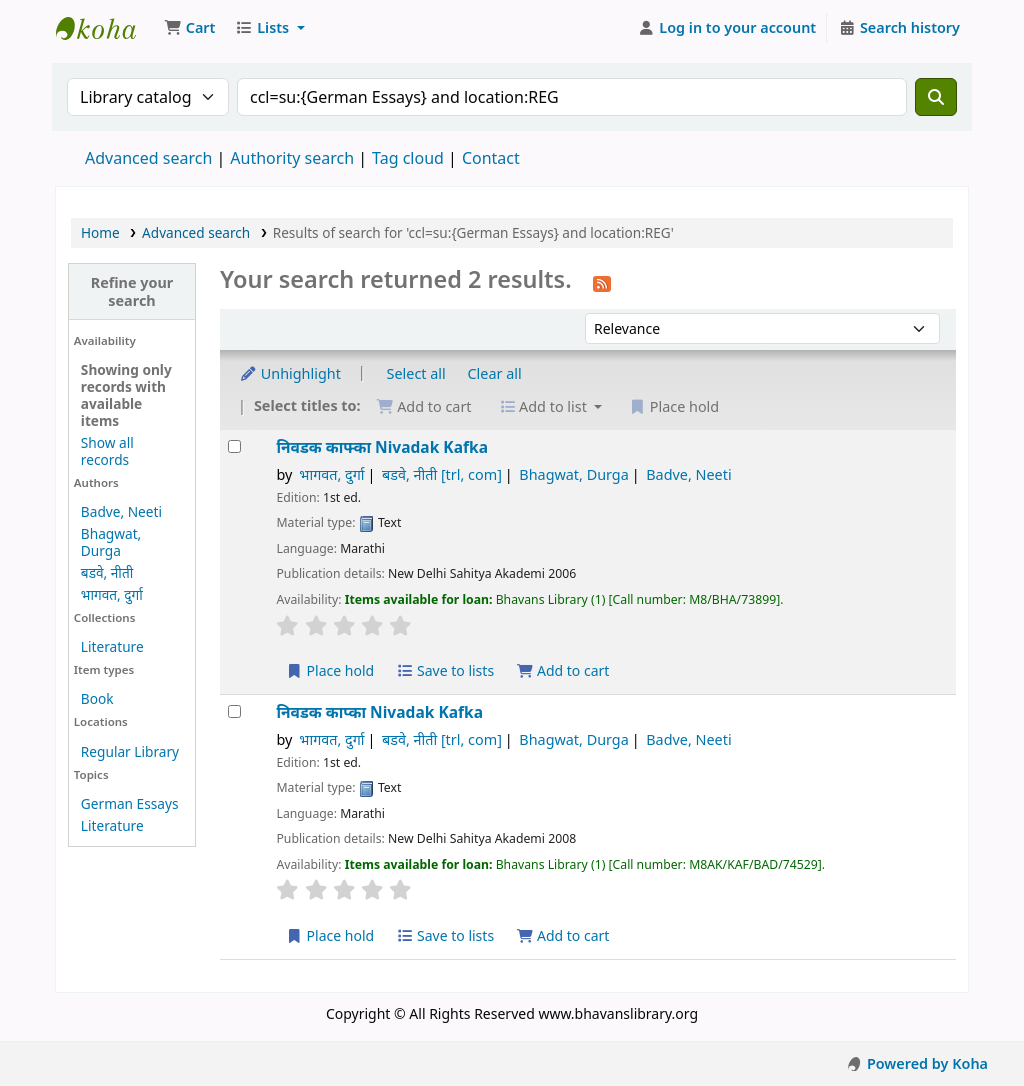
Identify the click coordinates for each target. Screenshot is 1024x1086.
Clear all (495, 373)
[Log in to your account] (727, 28)
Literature (112, 646)
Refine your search (132, 291)
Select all (416, 373)
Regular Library (130, 751)
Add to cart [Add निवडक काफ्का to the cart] (563, 670)
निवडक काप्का (379, 712)
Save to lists (445, 670)
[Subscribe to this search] (602, 282)
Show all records (107, 451)
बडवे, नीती (107, 572)
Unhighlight (290, 373)
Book (97, 698)
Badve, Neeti (121, 511)
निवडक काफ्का (382, 447)
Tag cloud (408, 158)
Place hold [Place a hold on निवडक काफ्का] (329, 670)
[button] (189, 28)
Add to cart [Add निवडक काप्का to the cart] (563, 935)
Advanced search (148, 158)
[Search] (936, 97)
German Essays (130, 803)
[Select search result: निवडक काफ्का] (234, 446)
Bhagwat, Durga (111, 542)
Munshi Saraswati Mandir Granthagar (106, 28)
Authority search (292, 158)
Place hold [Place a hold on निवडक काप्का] (329, 935)
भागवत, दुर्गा (112, 594)
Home (100, 232)
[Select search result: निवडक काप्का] (234, 711)
